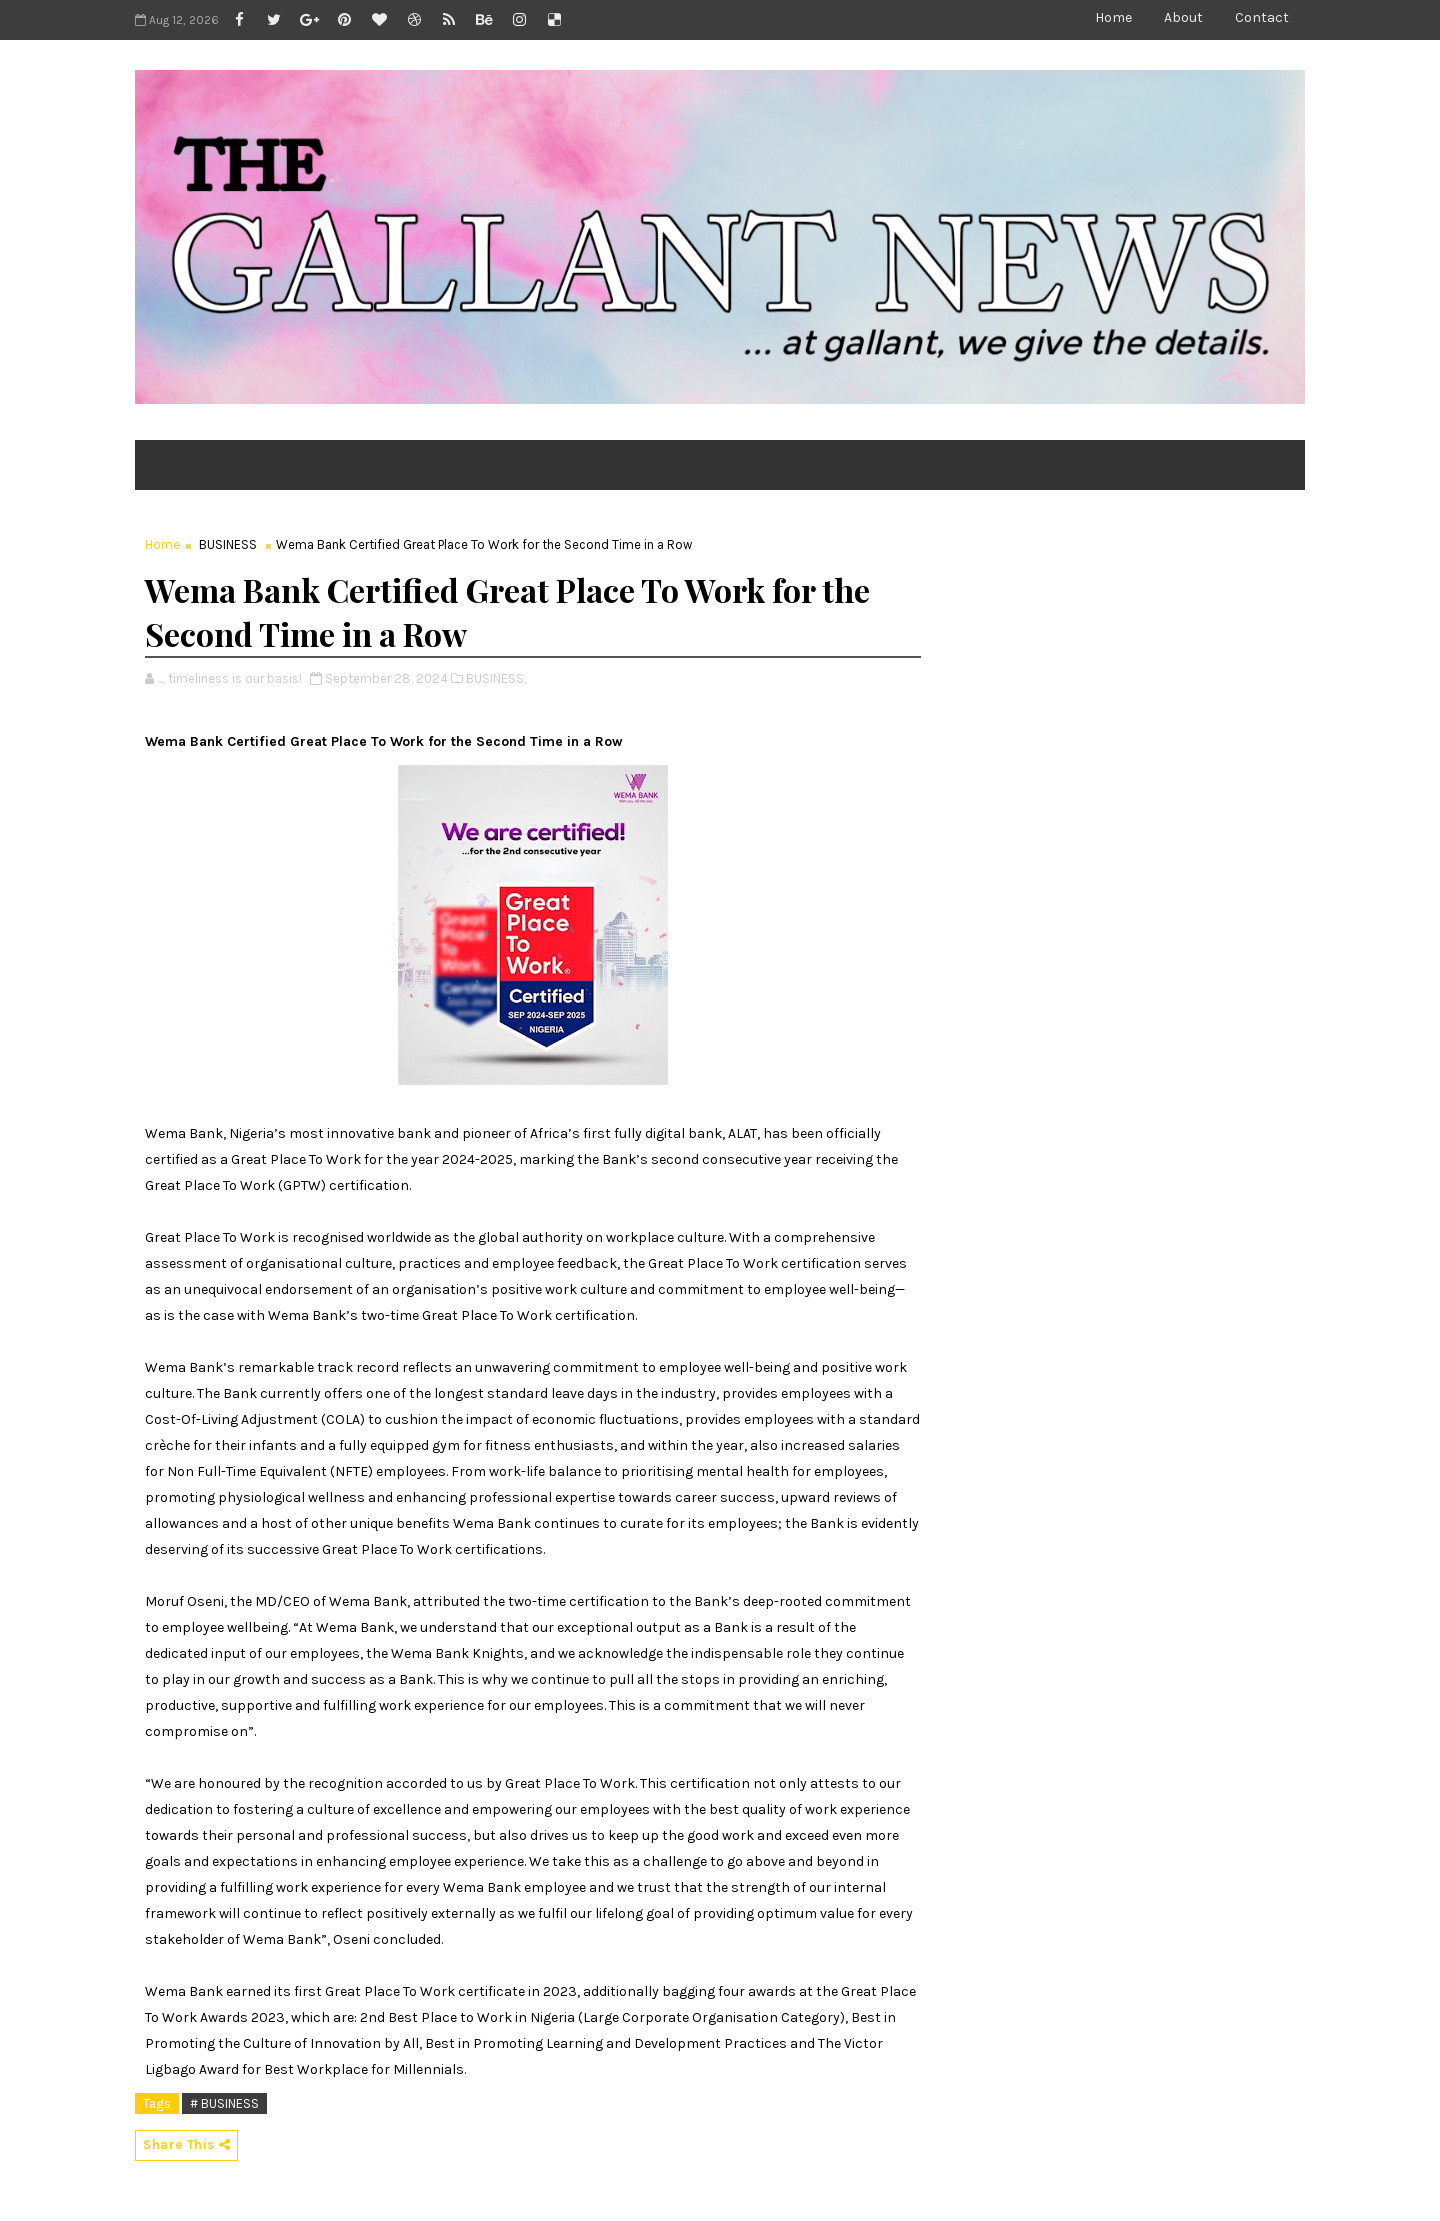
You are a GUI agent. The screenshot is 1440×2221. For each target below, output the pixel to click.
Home (1113, 17)
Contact (1262, 17)
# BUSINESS (224, 2103)
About (1183, 17)
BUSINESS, (496, 678)
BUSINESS (228, 544)
